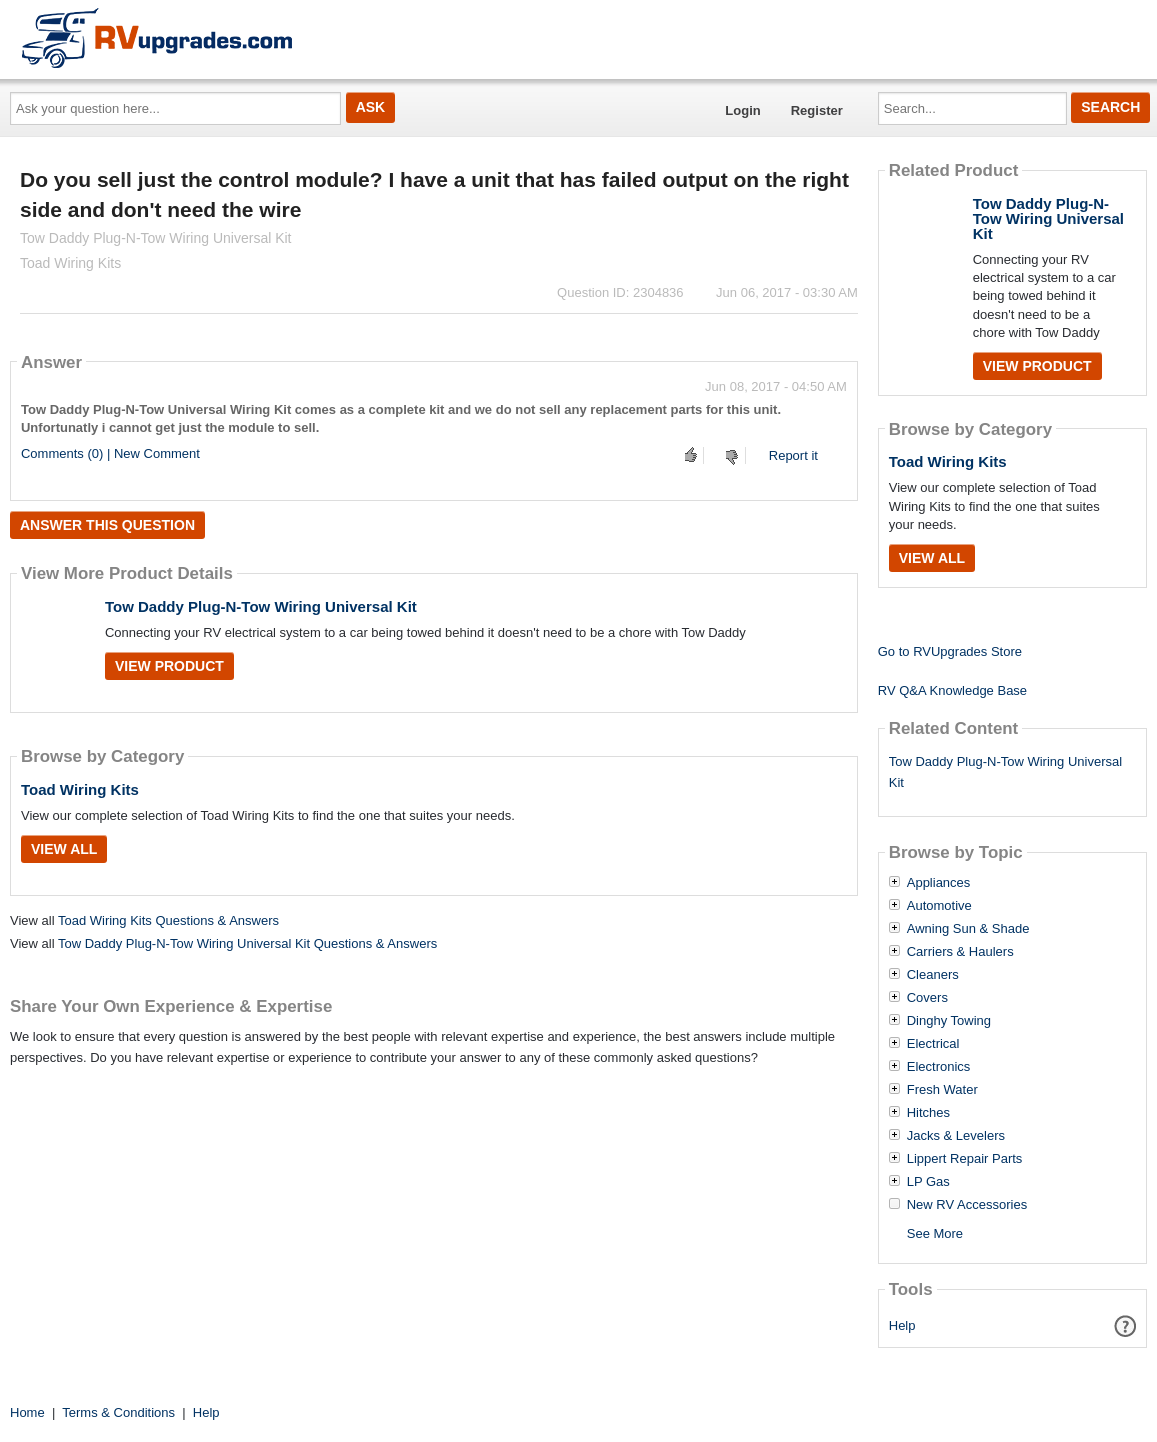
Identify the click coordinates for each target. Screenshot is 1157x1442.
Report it (793, 455)
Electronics (939, 1067)
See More (935, 1233)
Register (817, 110)
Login (742, 110)
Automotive (939, 906)
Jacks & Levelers (956, 1136)
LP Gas (928, 1182)
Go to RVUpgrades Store (950, 651)
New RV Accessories (967, 1205)
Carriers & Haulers (960, 952)
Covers (927, 998)
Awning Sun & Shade (968, 929)
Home (27, 1412)
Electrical (933, 1044)
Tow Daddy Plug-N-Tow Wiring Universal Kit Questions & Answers (247, 943)
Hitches (928, 1113)
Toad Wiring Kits (80, 789)
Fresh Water (942, 1090)
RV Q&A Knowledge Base (952, 690)
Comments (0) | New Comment (110, 453)
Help (902, 1325)
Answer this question (107, 525)
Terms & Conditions (118, 1412)
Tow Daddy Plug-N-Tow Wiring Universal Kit (261, 606)
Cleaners (933, 975)
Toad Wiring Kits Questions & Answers (168, 920)
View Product (169, 666)
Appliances (939, 883)
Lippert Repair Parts (965, 1159)
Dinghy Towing (949, 1021)
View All (64, 849)
